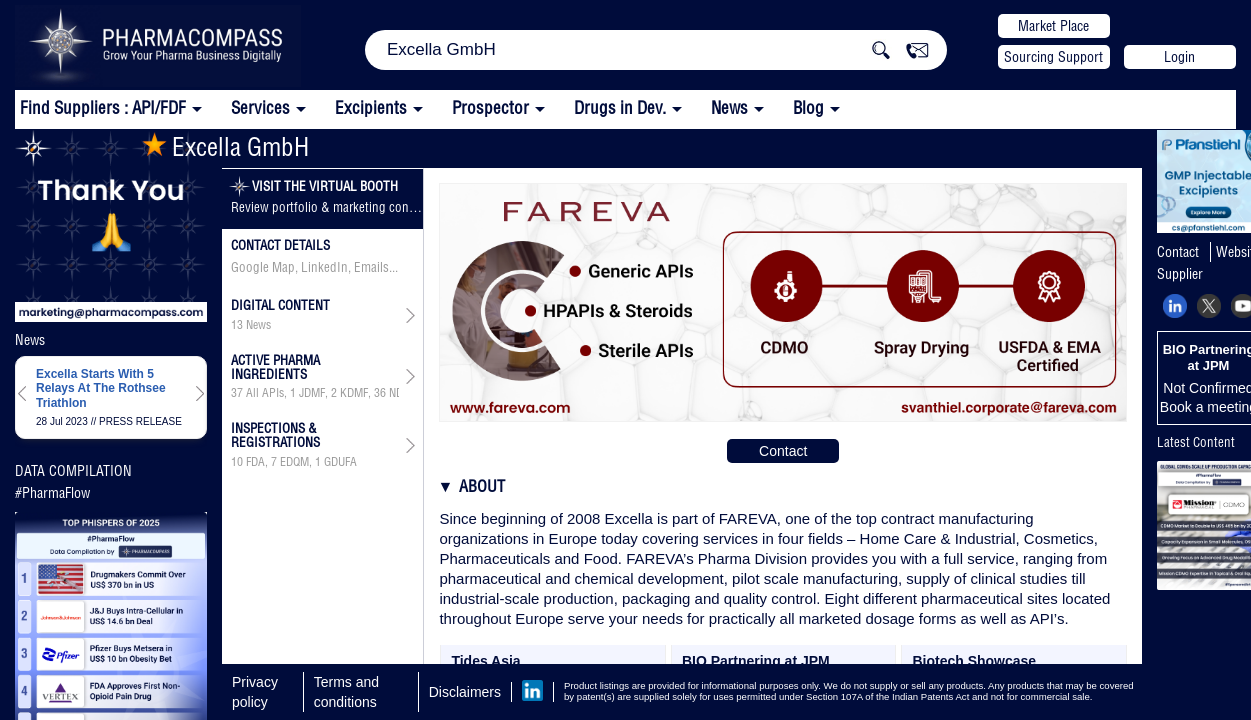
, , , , (315, 393)
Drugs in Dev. (620, 107)
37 (237, 393)
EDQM (294, 462)
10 (237, 462)
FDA (255, 462)
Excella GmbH (225, 146)
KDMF (354, 393)
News (729, 107)
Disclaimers (465, 692)
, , (294, 462)
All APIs (265, 393)
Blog (808, 107)
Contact (783, 451)
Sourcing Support (1053, 57)
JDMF (312, 393)
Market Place (1053, 26)
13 (237, 325)
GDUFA (340, 462)
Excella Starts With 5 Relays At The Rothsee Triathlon (101, 388)
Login (1179, 57)
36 (380, 393)
